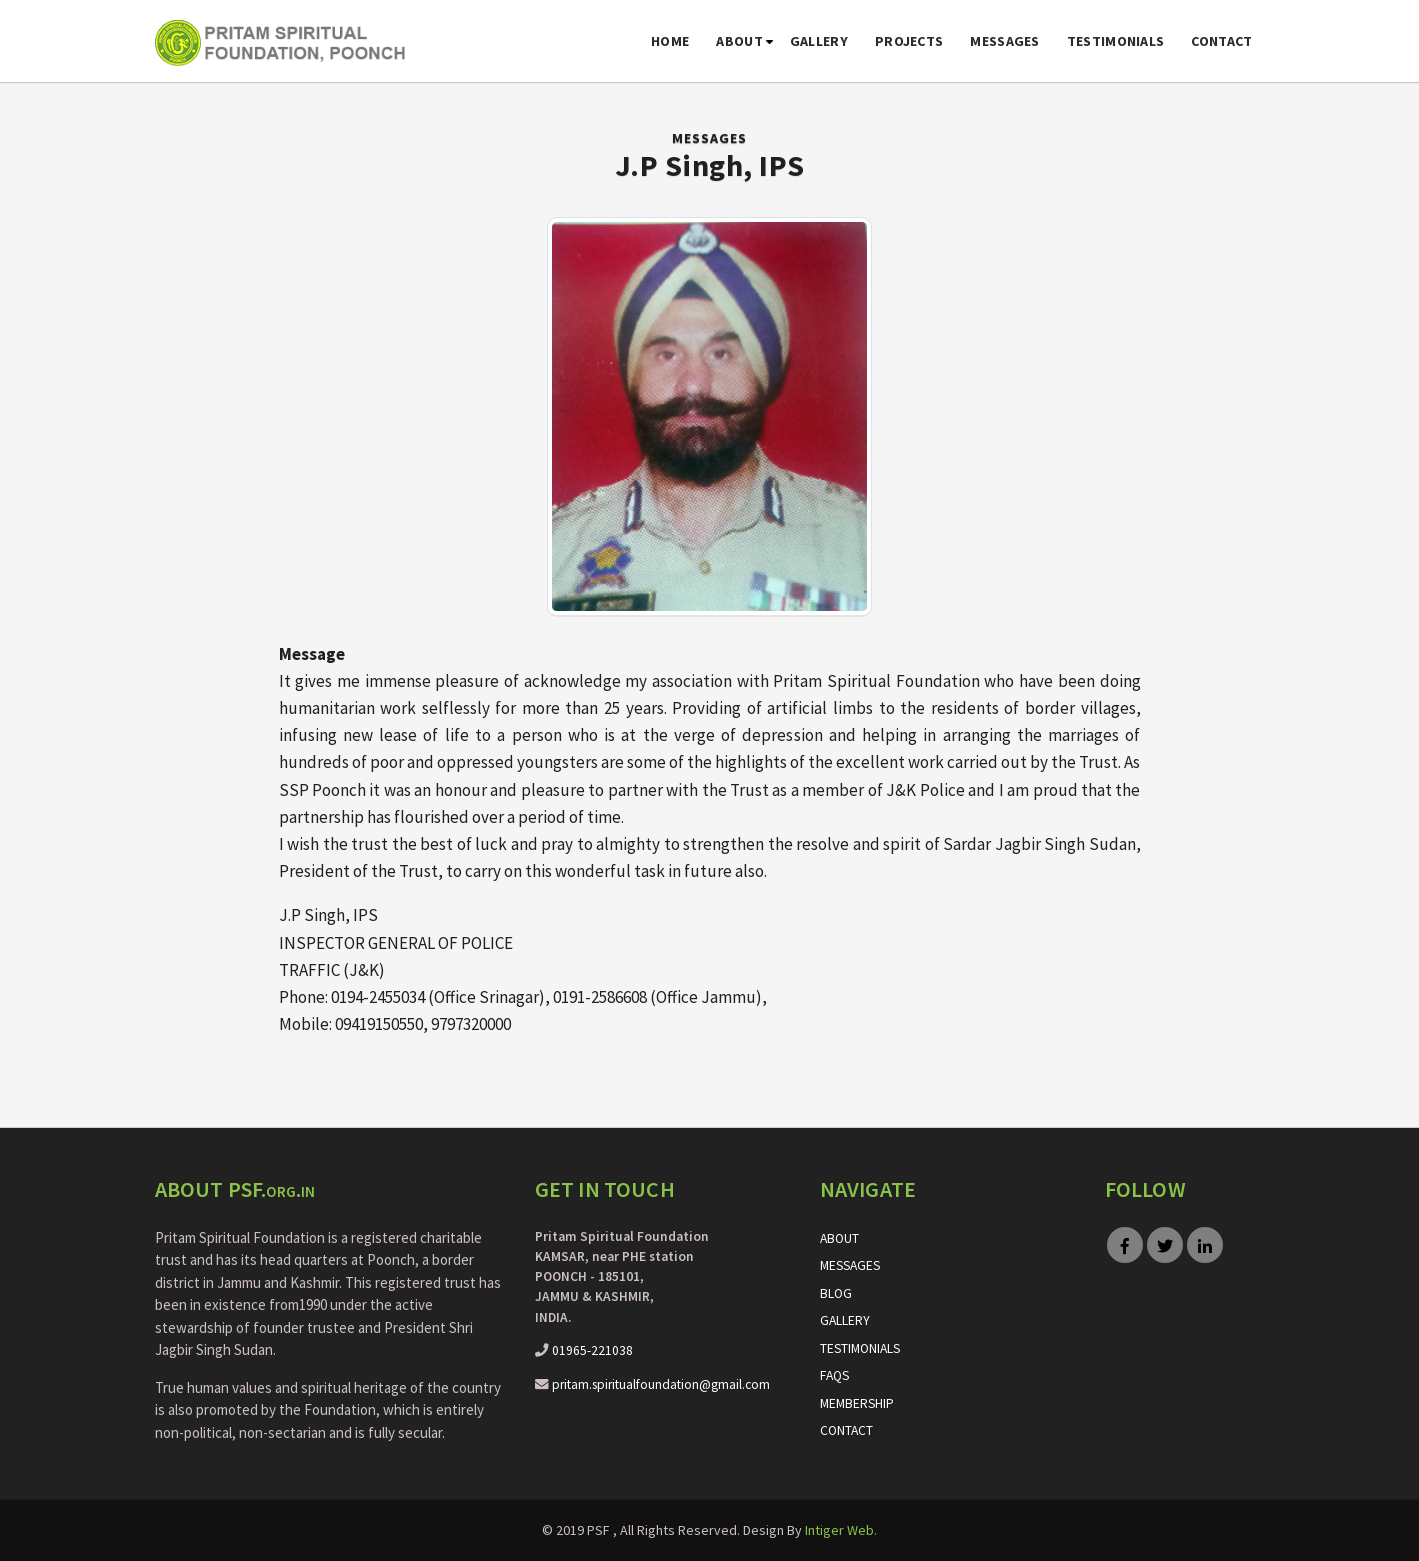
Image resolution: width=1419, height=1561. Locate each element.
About (739, 41)
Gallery (819, 41)
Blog (836, 1293)
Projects (909, 41)
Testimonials (1116, 41)
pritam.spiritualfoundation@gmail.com (661, 1384)
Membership (857, 1403)
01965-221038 (592, 1350)
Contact (1221, 41)
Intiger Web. (841, 1530)
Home (670, 41)
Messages (1004, 41)
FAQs (834, 1375)
